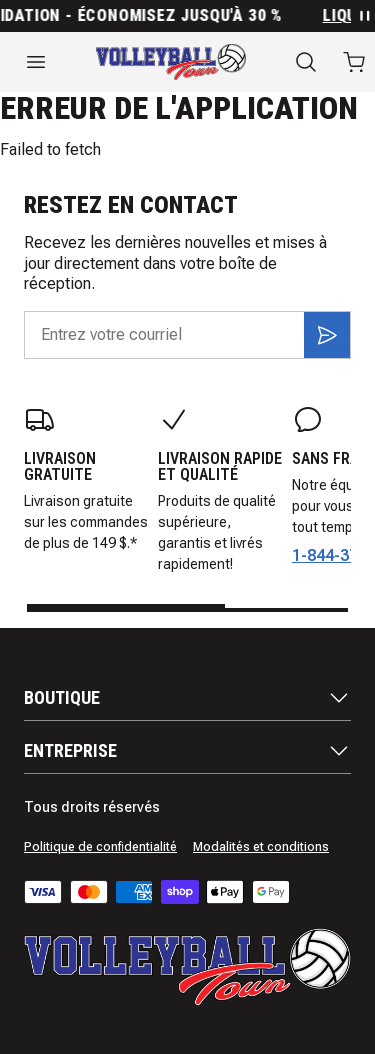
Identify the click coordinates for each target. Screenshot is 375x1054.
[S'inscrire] (327, 335)
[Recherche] (306, 62)
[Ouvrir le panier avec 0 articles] (354, 62)
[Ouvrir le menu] (36, 62)
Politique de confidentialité (100, 847)
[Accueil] (171, 62)
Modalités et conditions (261, 847)
